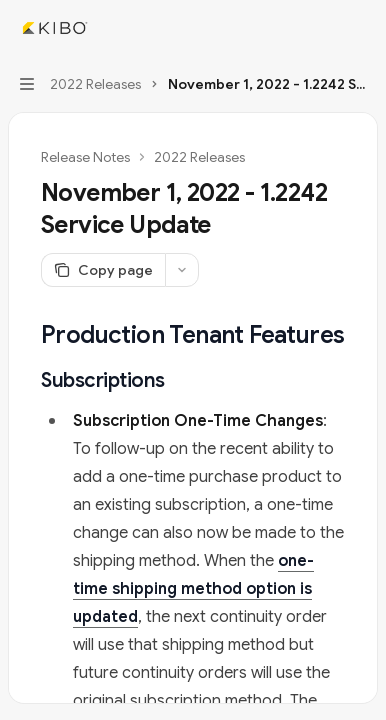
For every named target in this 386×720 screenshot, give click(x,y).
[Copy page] (103, 270)
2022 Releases (199, 157)
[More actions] (360, 28)
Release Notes (85, 157)
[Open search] (322, 28)
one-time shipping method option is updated (193, 589)
